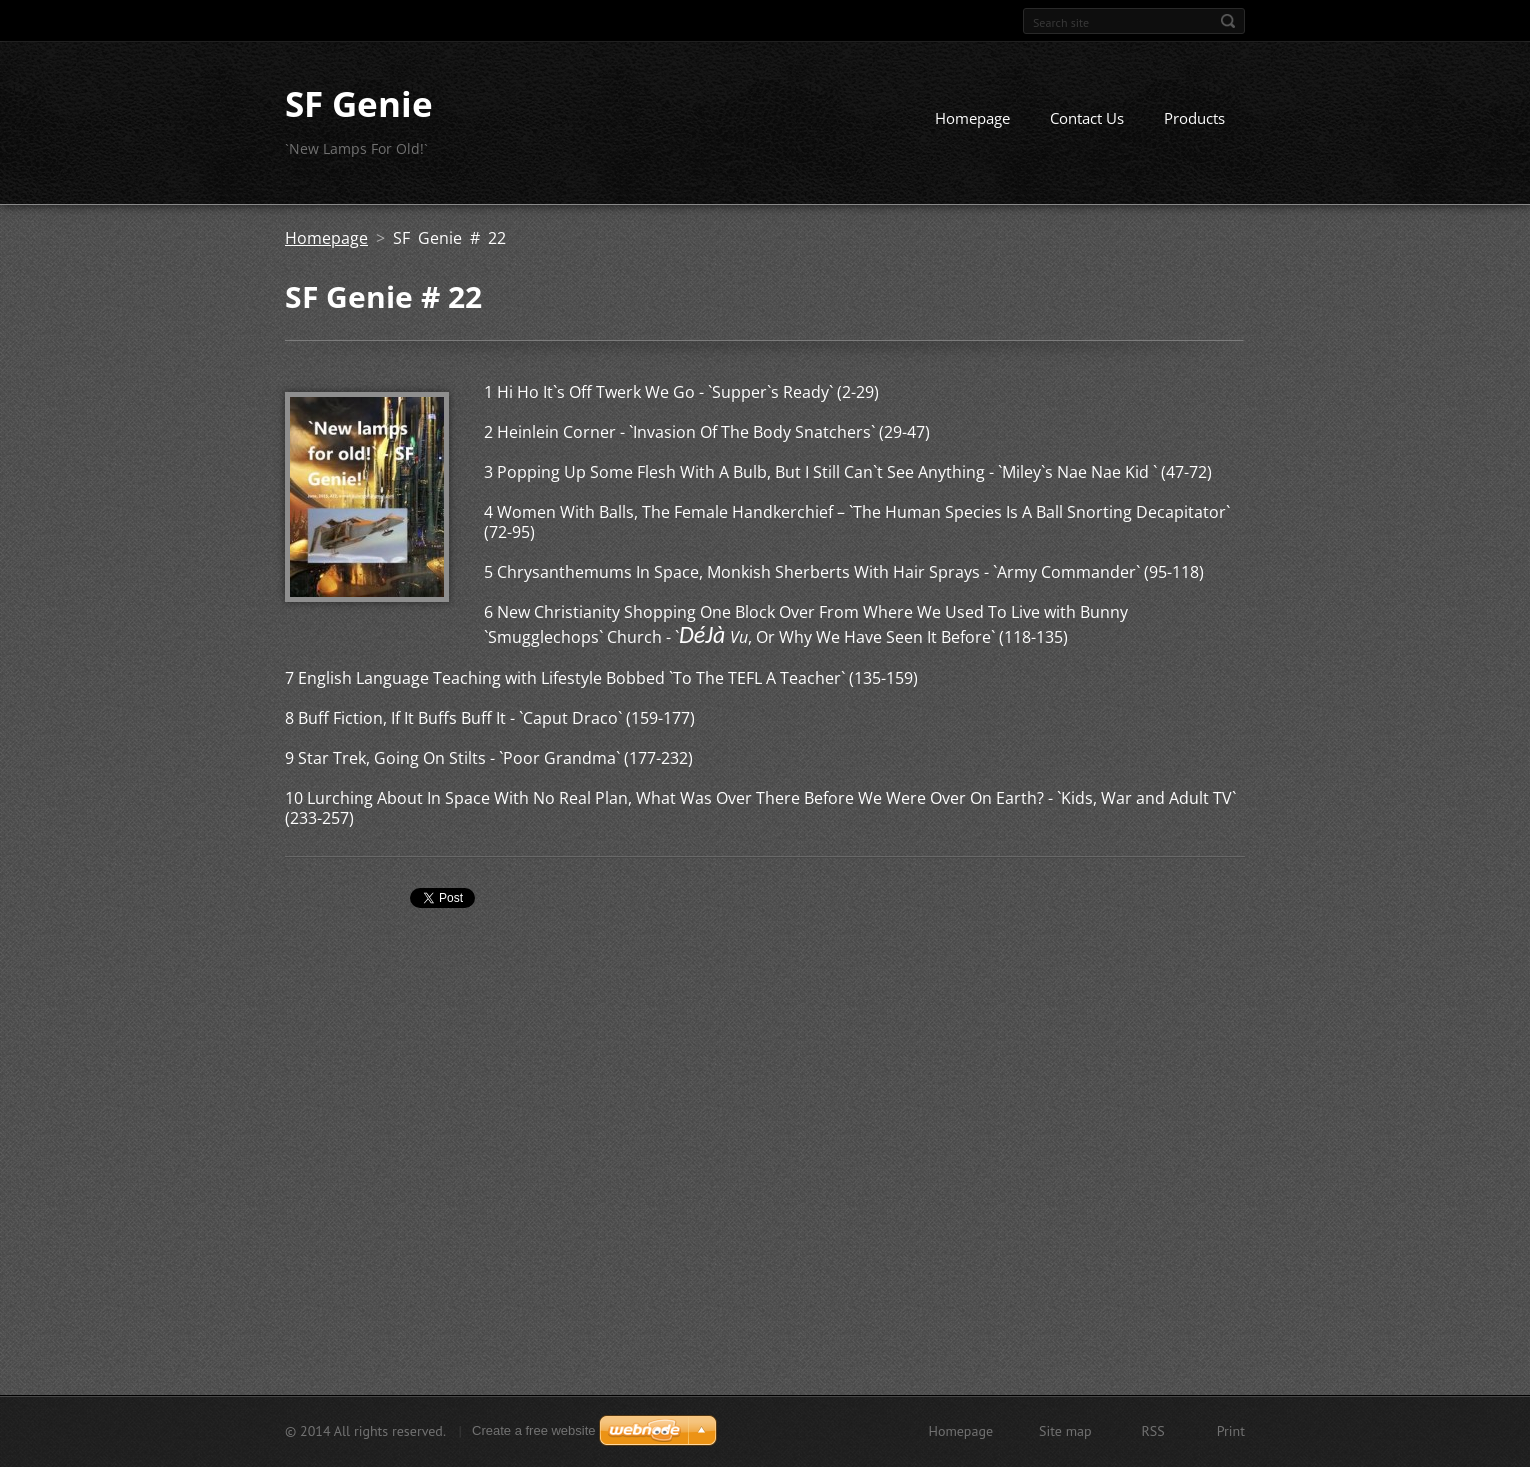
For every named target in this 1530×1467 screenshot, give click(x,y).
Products (1194, 118)
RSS (1153, 1431)
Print (1231, 1431)
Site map (1065, 1431)
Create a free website (534, 1430)
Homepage (972, 118)
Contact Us (1087, 118)
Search (1228, 21)
